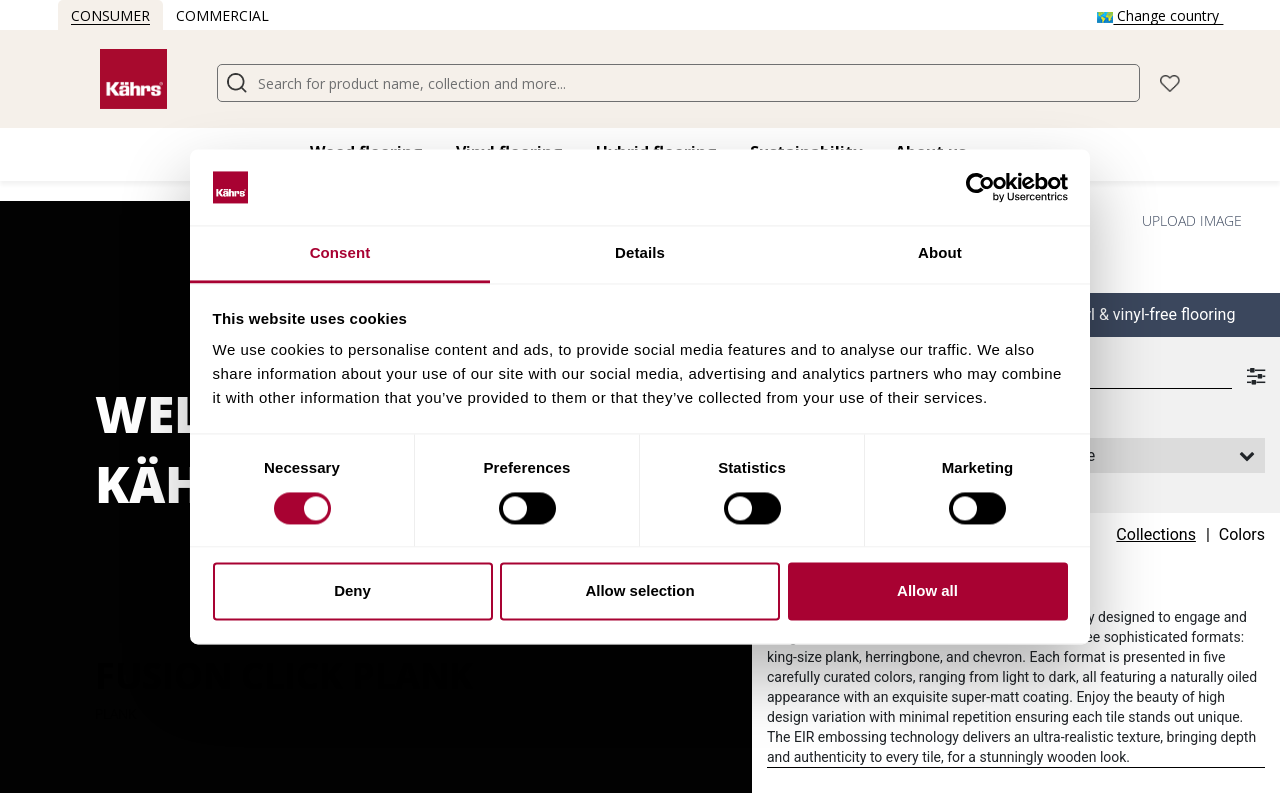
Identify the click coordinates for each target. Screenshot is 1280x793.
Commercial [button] (222, 15)
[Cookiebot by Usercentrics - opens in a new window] (980, 187)
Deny (352, 591)
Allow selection (639, 591)
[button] (1170, 81)
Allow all (927, 591)
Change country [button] (1160, 15)
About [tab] (940, 253)
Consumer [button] (110, 15)
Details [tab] (640, 253)
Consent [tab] (340, 253)
